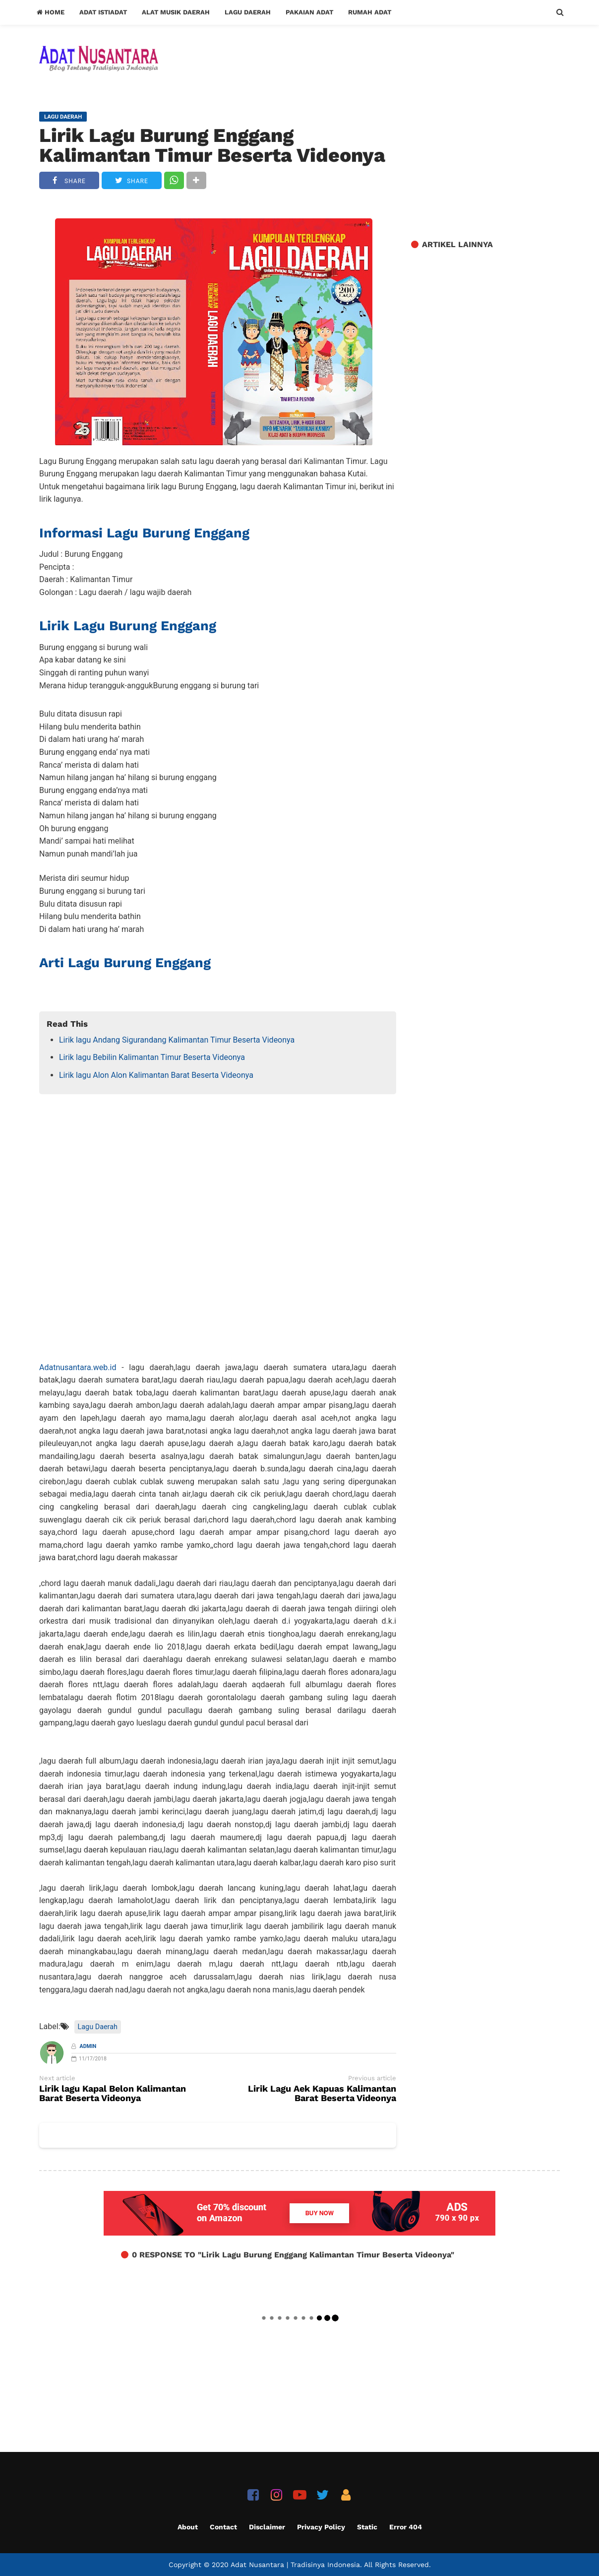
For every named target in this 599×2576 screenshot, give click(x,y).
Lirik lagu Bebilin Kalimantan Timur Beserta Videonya (152, 1057)
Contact (223, 2527)
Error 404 (405, 2527)
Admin (88, 2046)
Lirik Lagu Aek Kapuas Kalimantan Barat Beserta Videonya (322, 2093)
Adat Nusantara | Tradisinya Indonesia (295, 2565)
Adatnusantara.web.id (77, 1367)
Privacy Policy (321, 2527)
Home (50, 12)
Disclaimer (267, 2527)
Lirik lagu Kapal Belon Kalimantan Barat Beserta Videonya (112, 2093)
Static (367, 2527)
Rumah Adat (369, 12)
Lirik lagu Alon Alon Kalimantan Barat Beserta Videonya (156, 1075)
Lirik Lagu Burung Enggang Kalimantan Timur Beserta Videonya (212, 145)
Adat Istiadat (103, 12)
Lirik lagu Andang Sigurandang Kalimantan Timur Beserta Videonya (177, 1040)
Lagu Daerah (248, 12)
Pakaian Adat (309, 12)
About (188, 2527)
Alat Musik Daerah (176, 12)
